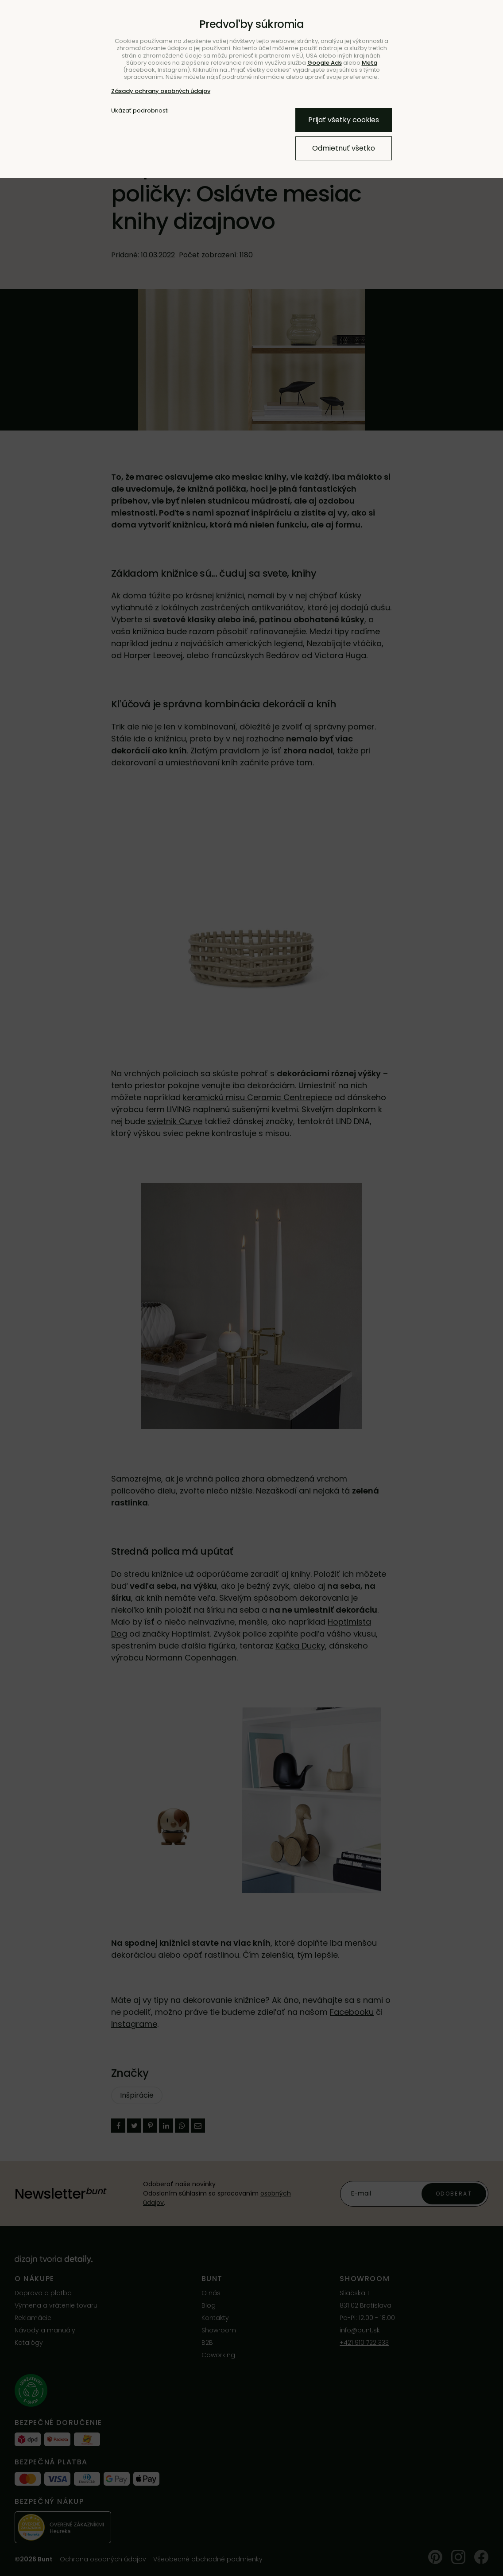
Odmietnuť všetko (343, 148)
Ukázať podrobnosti (140, 110)
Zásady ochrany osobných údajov (160, 91)
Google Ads (324, 62)
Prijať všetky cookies (343, 120)
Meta (369, 62)
